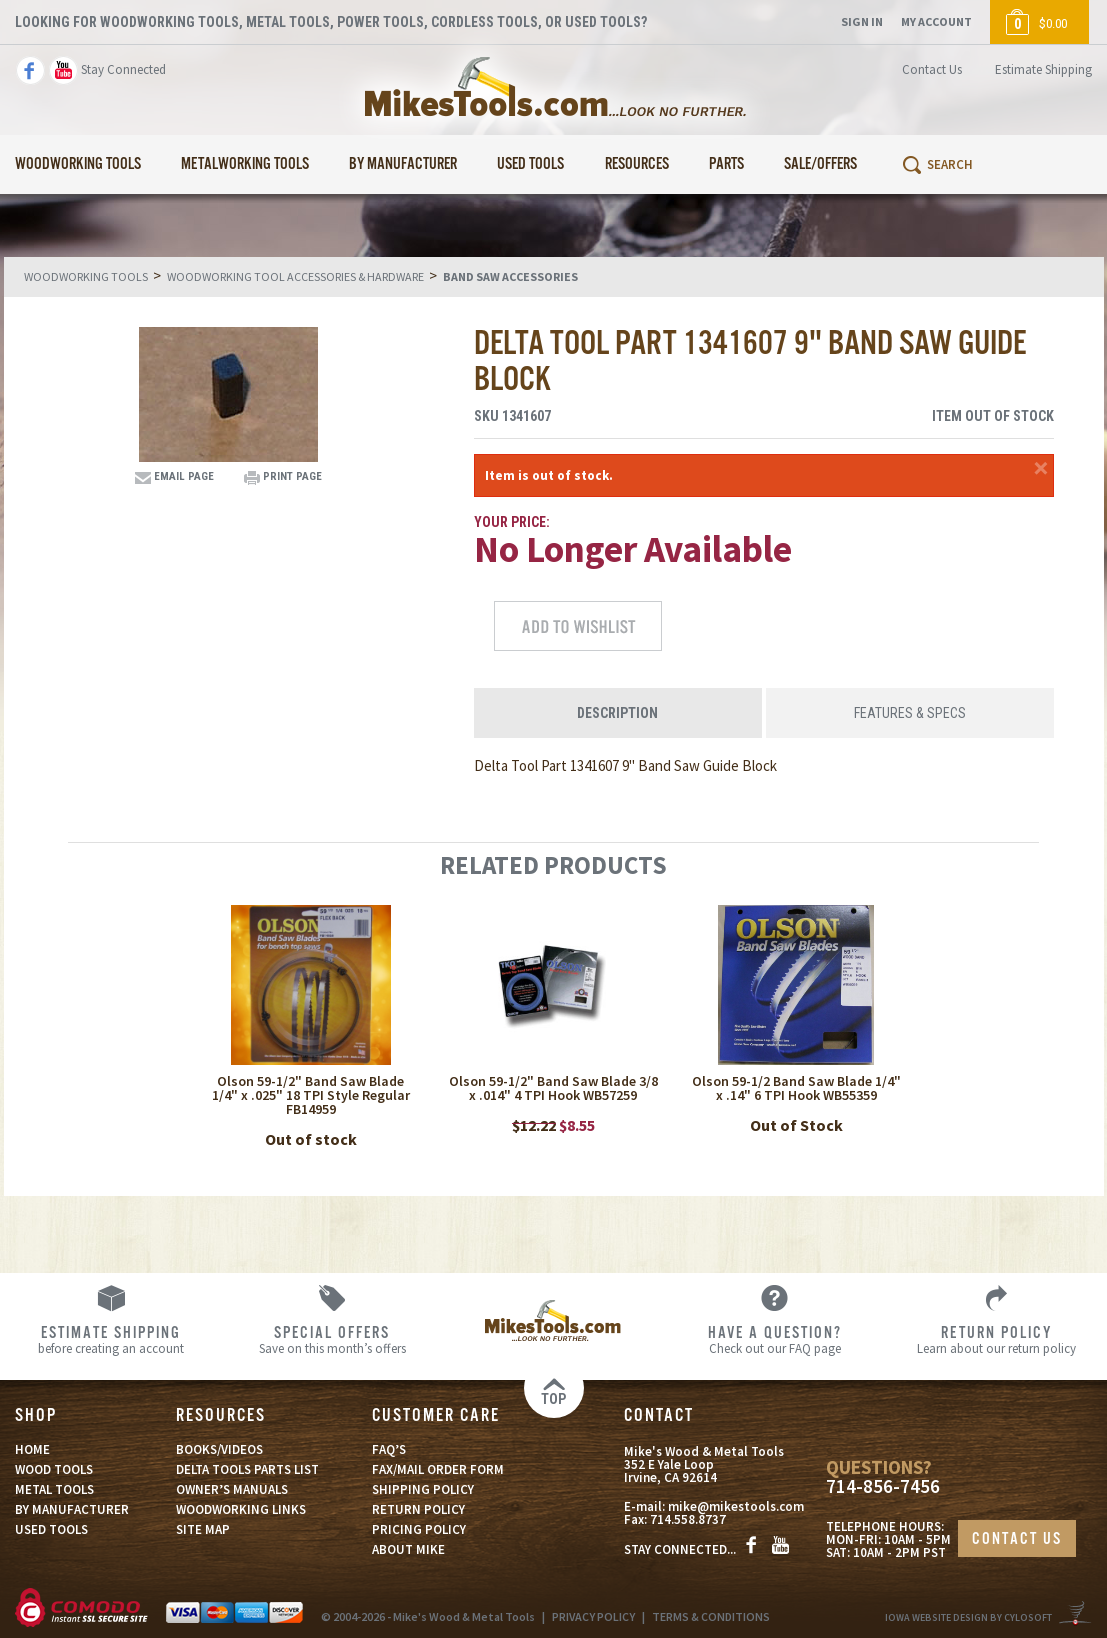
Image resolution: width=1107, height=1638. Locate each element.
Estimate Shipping (1043, 69)
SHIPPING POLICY (423, 1489)
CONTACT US (1017, 1539)
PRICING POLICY (419, 1529)
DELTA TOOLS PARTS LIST (247, 1469)
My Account (936, 21)
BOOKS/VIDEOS (219, 1449)
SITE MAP (203, 1529)
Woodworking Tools (78, 164)
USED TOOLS (51, 1529)
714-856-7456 (883, 1486)
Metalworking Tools (245, 164)
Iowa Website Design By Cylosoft (968, 1617)
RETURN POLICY (418, 1509)
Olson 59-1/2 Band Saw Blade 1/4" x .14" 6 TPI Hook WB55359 (796, 1088)
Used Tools (530, 164)
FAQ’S (389, 1449)
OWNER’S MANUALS (232, 1489)
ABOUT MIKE (408, 1549)
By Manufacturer (403, 164)
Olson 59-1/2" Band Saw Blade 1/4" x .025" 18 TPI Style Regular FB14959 (311, 1095)
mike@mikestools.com (736, 1506)
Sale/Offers (820, 164)
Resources (637, 164)
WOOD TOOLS (54, 1469)
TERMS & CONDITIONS (711, 1616)
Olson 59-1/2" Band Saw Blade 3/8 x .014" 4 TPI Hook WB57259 (553, 1088)
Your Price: (512, 522)
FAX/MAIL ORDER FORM (438, 1469)
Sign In (862, 21)
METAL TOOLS (54, 1489)
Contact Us (932, 69)
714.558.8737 (688, 1519)
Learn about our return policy (996, 1339)
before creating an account (110, 1339)
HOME (32, 1449)
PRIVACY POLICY (593, 1616)
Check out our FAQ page (774, 1339)
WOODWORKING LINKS (241, 1509)
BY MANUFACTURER (72, 1509)
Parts (726, 164)
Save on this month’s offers (331, 1339)
